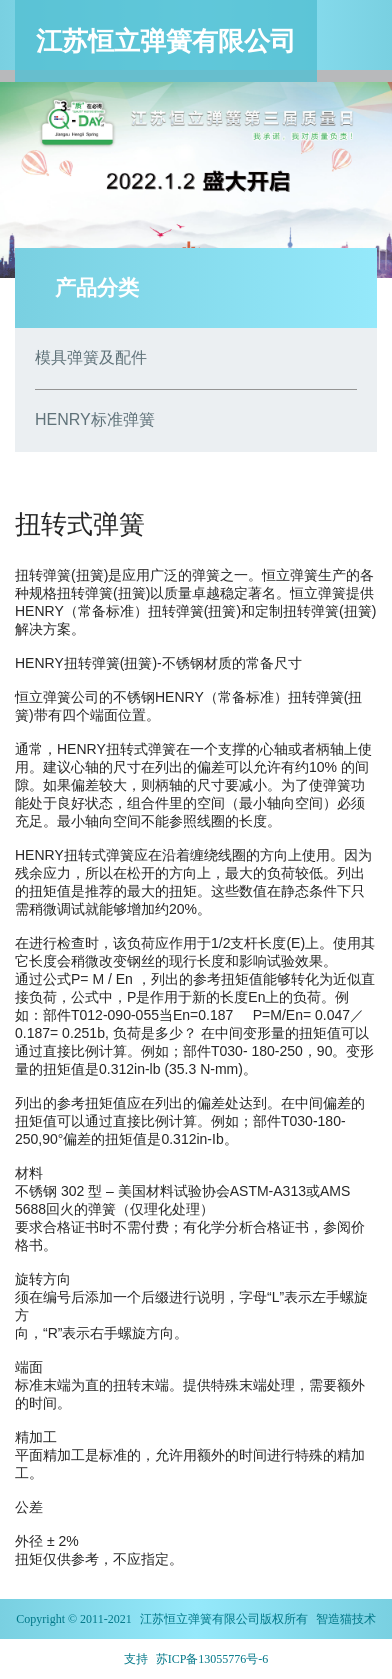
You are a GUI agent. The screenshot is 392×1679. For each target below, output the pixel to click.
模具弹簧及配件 (91, 357)
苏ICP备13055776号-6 (212, 1659)
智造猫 (334, 1619)
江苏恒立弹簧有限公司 (200, 1619)
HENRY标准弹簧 (95, 419)
